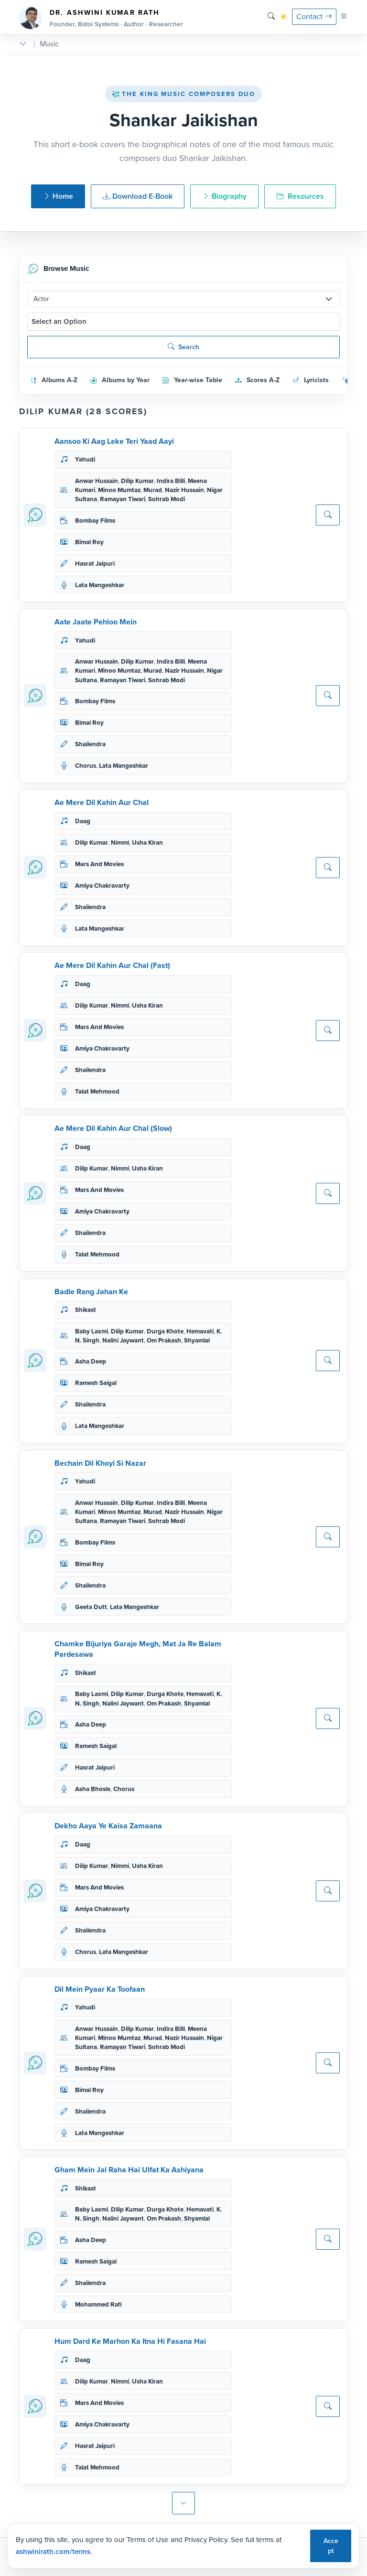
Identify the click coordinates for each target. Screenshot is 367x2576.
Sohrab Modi (166, 499)
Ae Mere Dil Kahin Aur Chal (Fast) (112, 965)
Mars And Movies (99, 864)
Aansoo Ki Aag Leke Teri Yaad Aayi (114, 441)
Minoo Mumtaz (119, 489)
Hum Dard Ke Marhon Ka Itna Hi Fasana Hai (130, 2341)
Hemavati (200, 1331)
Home (58, 196)
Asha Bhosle (92, 1788)
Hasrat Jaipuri (95, 563)
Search (183, 347)
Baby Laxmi (91, 1331)
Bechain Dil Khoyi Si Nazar (100, 1463)
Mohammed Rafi (98, 2304)
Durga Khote (165, 1331)
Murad (152, 489)
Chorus (85, 765)
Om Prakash (164, 1340)
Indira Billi (171, 480)
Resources (300, 196)
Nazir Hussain (184, 489)
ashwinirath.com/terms (53, 2551)
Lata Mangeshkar (99, 585)
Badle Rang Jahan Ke (91, 1291)
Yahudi (85, 459)
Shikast (85, 1309)
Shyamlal (197, 1340)
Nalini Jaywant (123, 1340)
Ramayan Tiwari (122, 499)
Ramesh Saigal (96, 1382)
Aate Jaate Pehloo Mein (95, 621)
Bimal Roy (89, 542)
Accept (331, 2546)
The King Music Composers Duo (183, 93)
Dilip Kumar (137, 480)
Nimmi (120, 842)
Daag (82, 821)
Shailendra (90, 744)
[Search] (271, 16)
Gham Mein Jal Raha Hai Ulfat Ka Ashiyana (129, 2169)
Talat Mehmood (97, 1091)
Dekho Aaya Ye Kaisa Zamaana (108, 1825)
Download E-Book (138, 196)
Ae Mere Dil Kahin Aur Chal (101, 802)
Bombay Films (95, 520)
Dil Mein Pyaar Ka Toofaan (99, 1989)
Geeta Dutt (91, 1606)
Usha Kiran (147, 842)
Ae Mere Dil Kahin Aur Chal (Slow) (113, 1128)
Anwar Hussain (96, 480)
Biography (224, 196)
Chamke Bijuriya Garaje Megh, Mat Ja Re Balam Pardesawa (137, 1649)
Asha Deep (90, 1361)
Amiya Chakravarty (102, 885)
